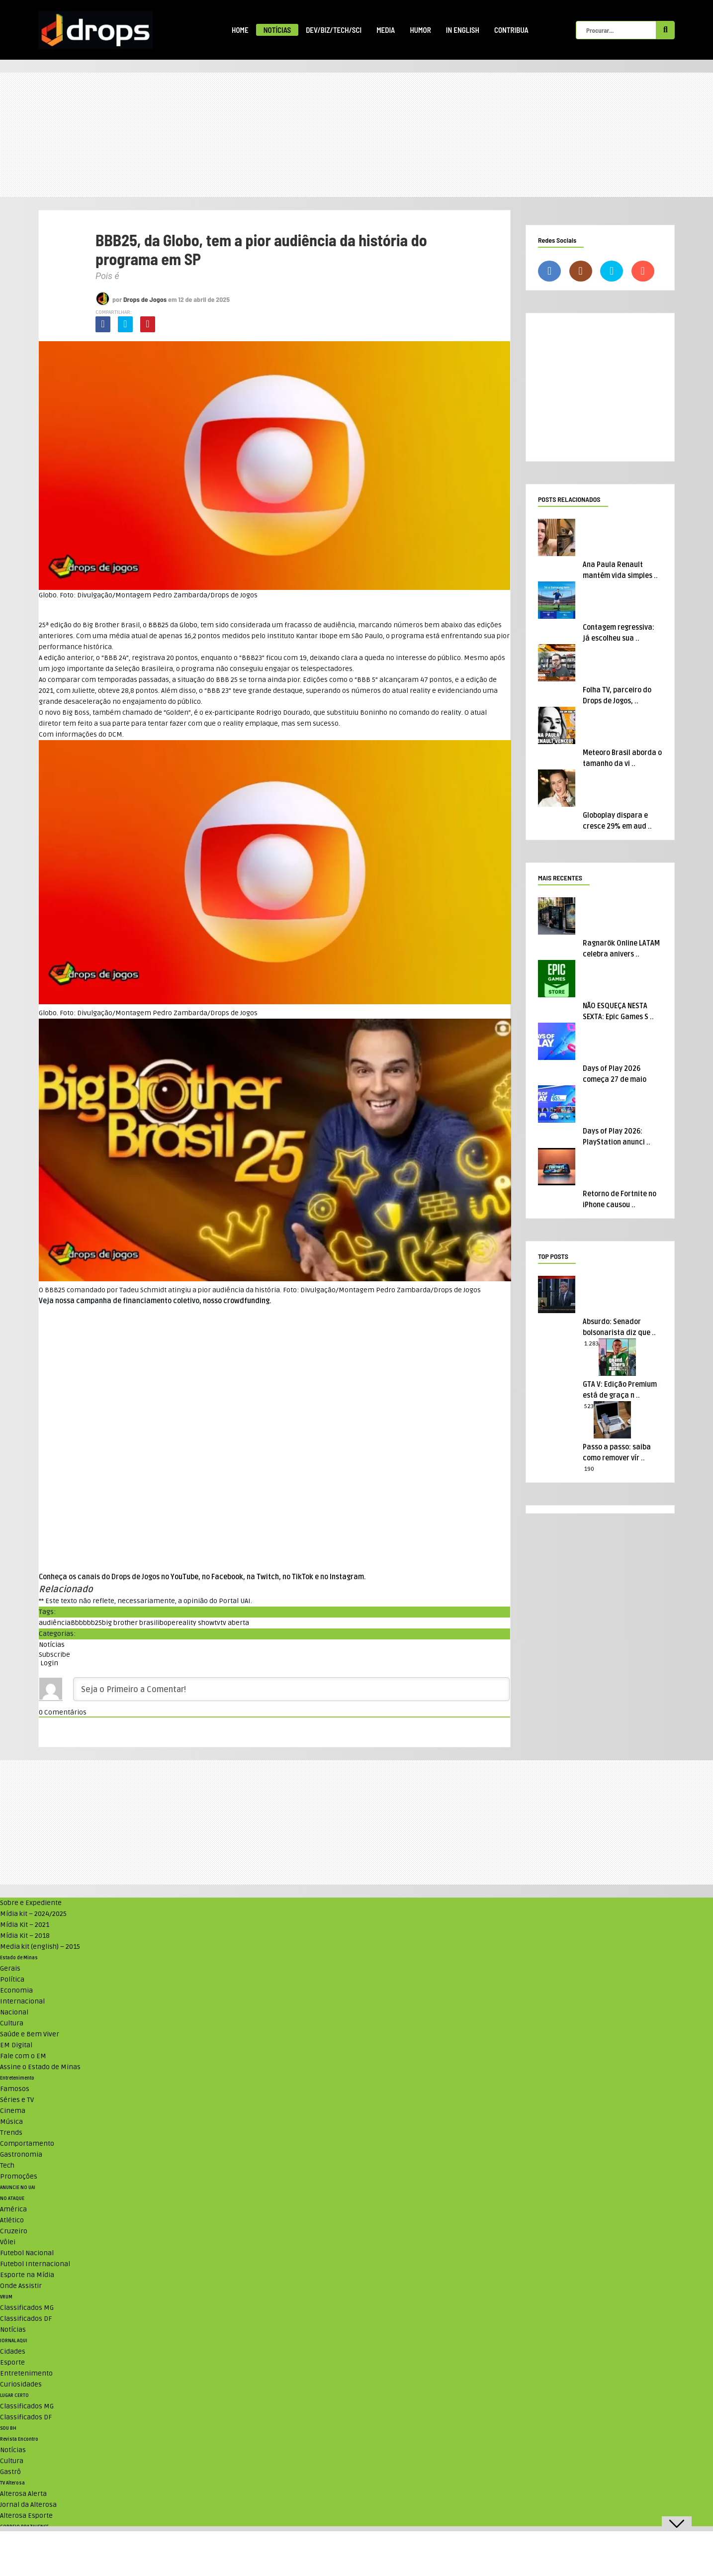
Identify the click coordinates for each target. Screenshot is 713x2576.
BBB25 (158, 625)
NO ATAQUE (12, 2198)
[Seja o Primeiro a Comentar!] (291, 1689)
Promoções (18, 2176)
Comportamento (27, 2143)
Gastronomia (21, 2154)
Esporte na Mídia (27, 2275)
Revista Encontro (19, 2439)
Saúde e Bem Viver (29, 2034)
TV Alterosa (12, 2483)
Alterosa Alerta (23, 2493)
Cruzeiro (13, 2231)
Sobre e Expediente (31, 1903)
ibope (167, 1623)
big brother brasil (130, 1623)
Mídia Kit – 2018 (25, 1935)
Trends (11, 2132)
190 (589, 1469)
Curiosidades (21, 2384)
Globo (188, 625)
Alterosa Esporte (26, 2515)
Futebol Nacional (27, 2253)
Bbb (77, 1623)
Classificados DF (26, 2318)
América (13, 2209)
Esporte (12, 2362)
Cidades (12, 2351)
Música (11, 2121)
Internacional (22, 2001)
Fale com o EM (23, 2056)
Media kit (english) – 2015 (40, 1946)
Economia (16, 1990)
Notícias (277, 29)
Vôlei (7, 2242)
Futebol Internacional (35, 2264)
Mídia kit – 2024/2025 (33, 1913)
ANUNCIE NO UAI (17, 2188)
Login (48, 1663)
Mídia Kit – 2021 (24, 1924)
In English (462, 29)
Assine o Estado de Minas (40, 2067)
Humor (420, 29)
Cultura (11, 2023)
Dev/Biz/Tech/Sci (333, 29)
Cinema (12, 2110)
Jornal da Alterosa (28, 2504)
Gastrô (10, 2472)
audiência (55, 1623)
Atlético (12, 2220)
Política (12, 1979)
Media (385, 29)
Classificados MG (27, 2307)
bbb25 (92, 1623)
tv (217, 1623)
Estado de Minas (19, 1958)
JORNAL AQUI (13, 2341)
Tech (7, 2165)
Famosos (14, 2089)
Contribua (511, 29)
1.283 (591, 1343)
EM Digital (16, 2045)
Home (240, 29)
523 (589, 1406)
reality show (195, 1623)
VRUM (6, 2297)
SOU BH (8, 2428)
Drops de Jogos (145, 299)
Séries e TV (17, 2100)
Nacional (14, 2012)
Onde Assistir (21, 2286)
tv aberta (234, 1623)
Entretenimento (17, 2078)
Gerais (10, 1968)
